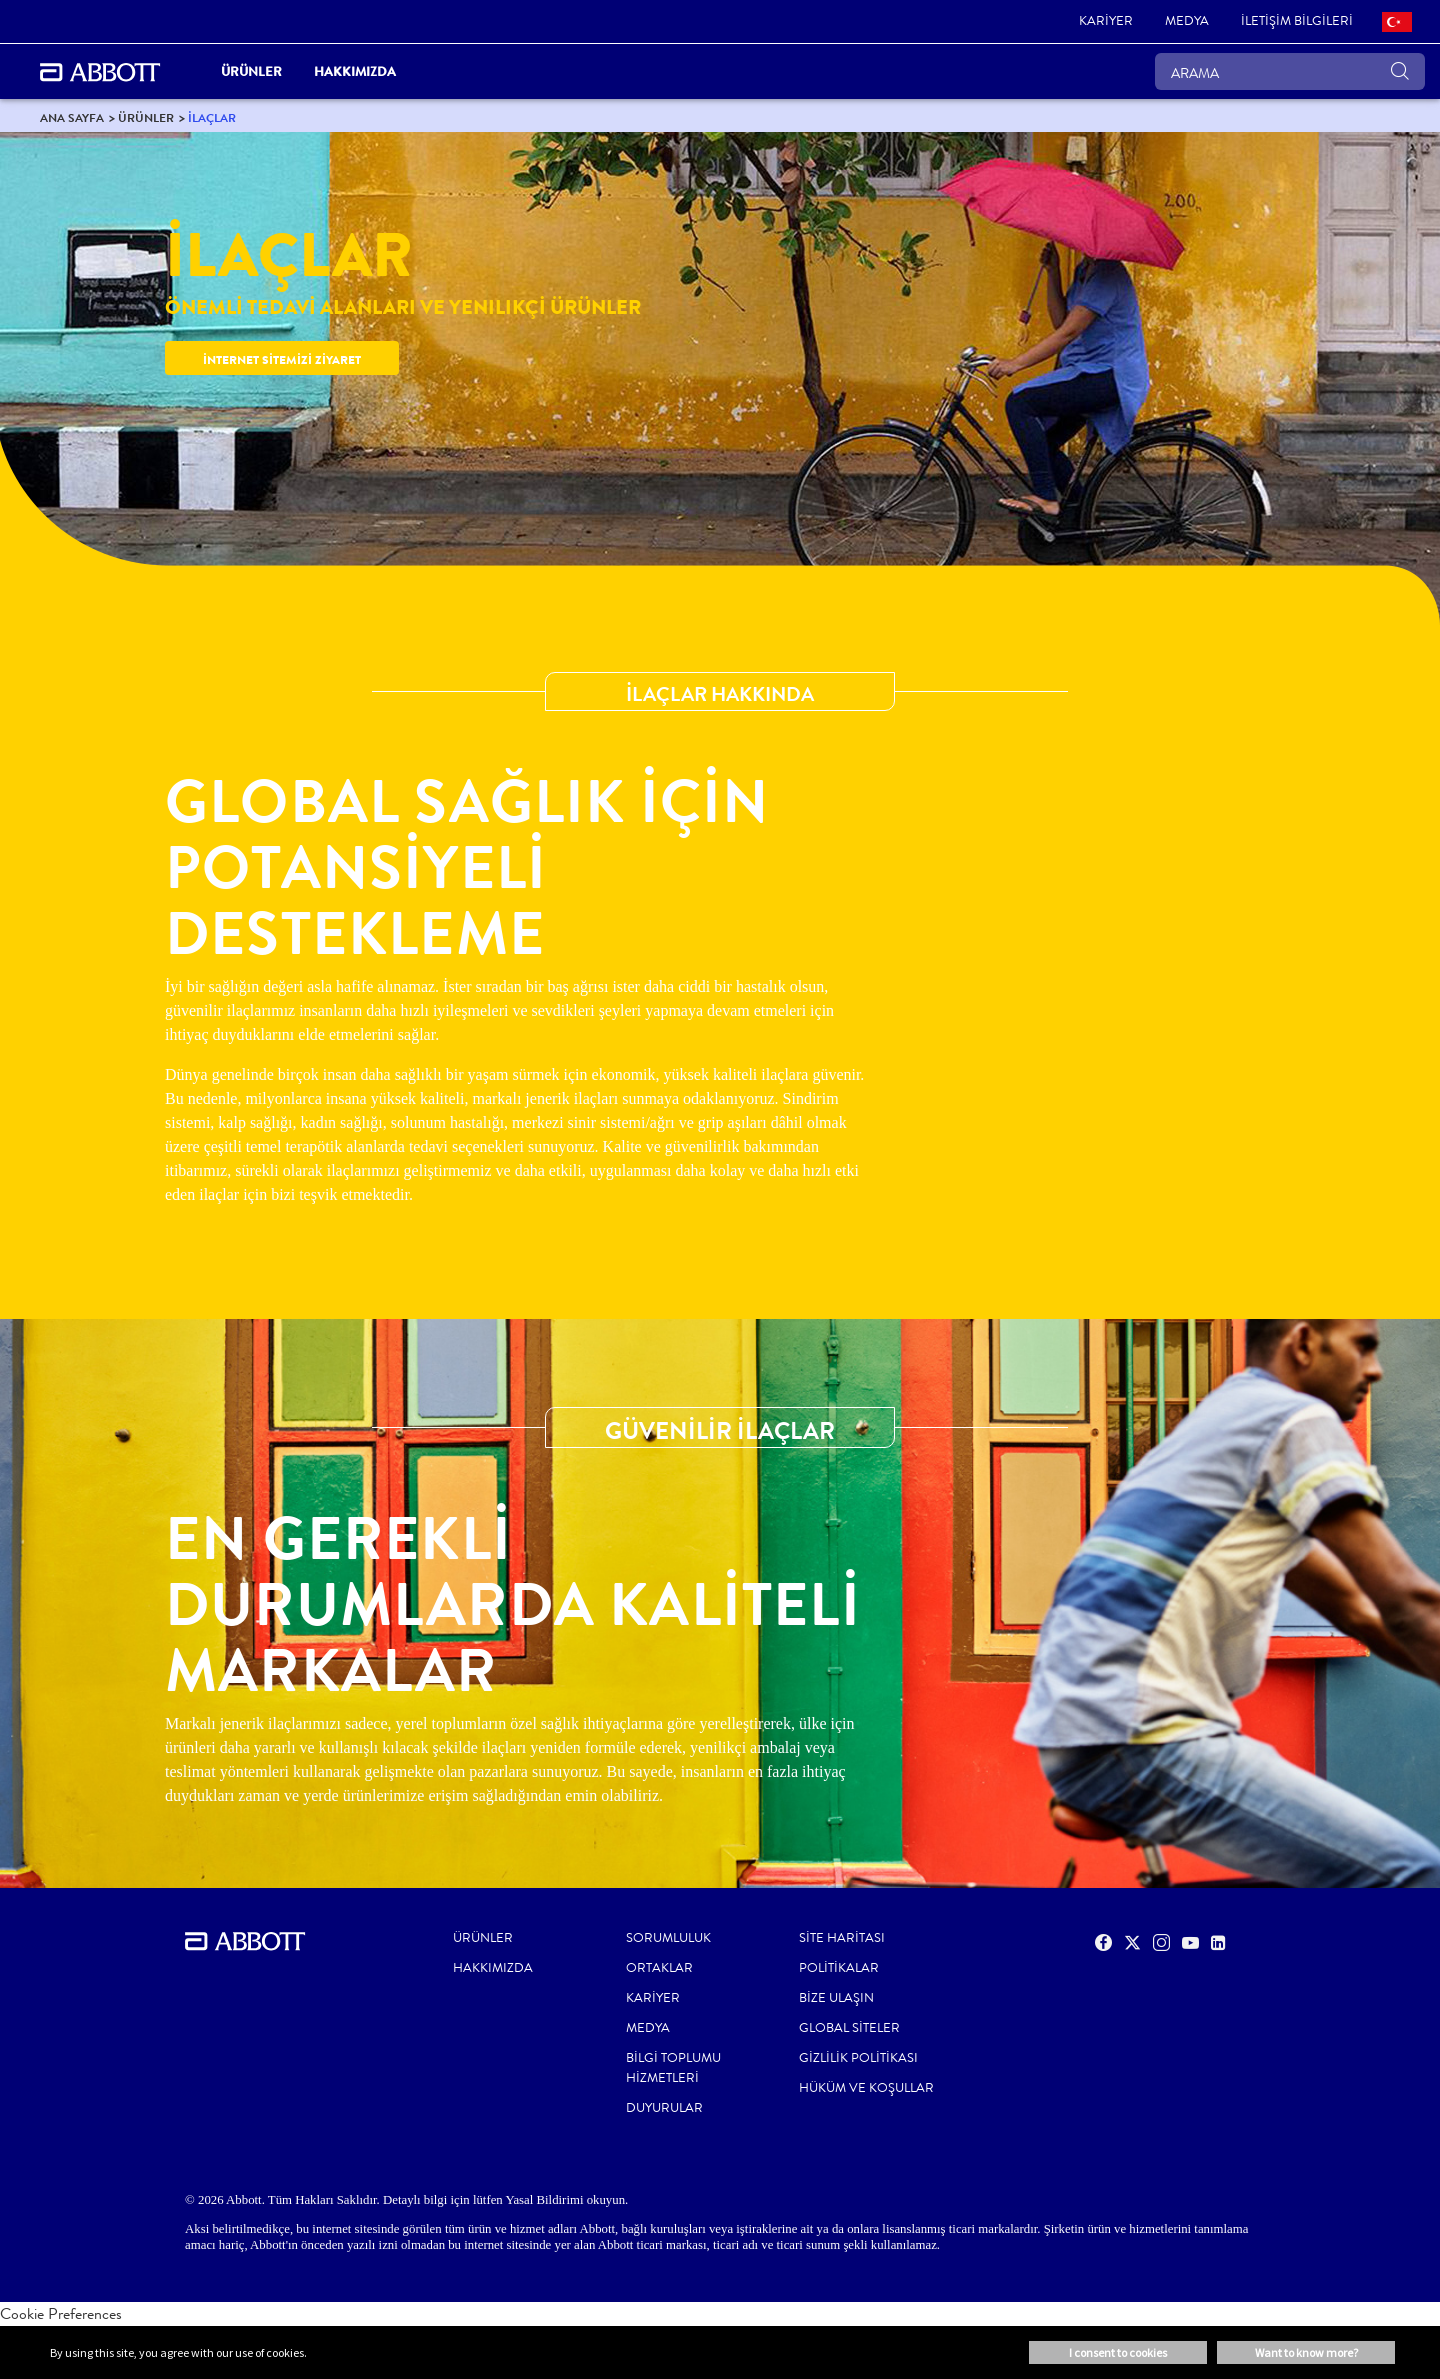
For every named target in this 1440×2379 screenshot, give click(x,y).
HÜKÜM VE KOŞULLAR (866, 2088)
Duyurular (664, 2108)
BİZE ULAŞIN (836, 1998)
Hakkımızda (493, 1968)
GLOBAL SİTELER (849, 2028)
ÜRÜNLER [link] (251, 71)
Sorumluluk (668, 1938)
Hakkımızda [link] (355, 71)
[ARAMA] (1290, 71)
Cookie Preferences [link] (61, 2313)
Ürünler (483, 1938)
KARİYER (653, 1998)
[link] (1106, 22)
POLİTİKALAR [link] (839, 1968)
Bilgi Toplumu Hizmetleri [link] (673, 2068)
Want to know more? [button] (1306, 2352)
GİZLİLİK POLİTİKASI (858, 2058)
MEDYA (648, 2028)
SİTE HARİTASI (842, 1938)
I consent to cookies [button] (1118, 2352)
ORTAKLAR (659, 1968)
